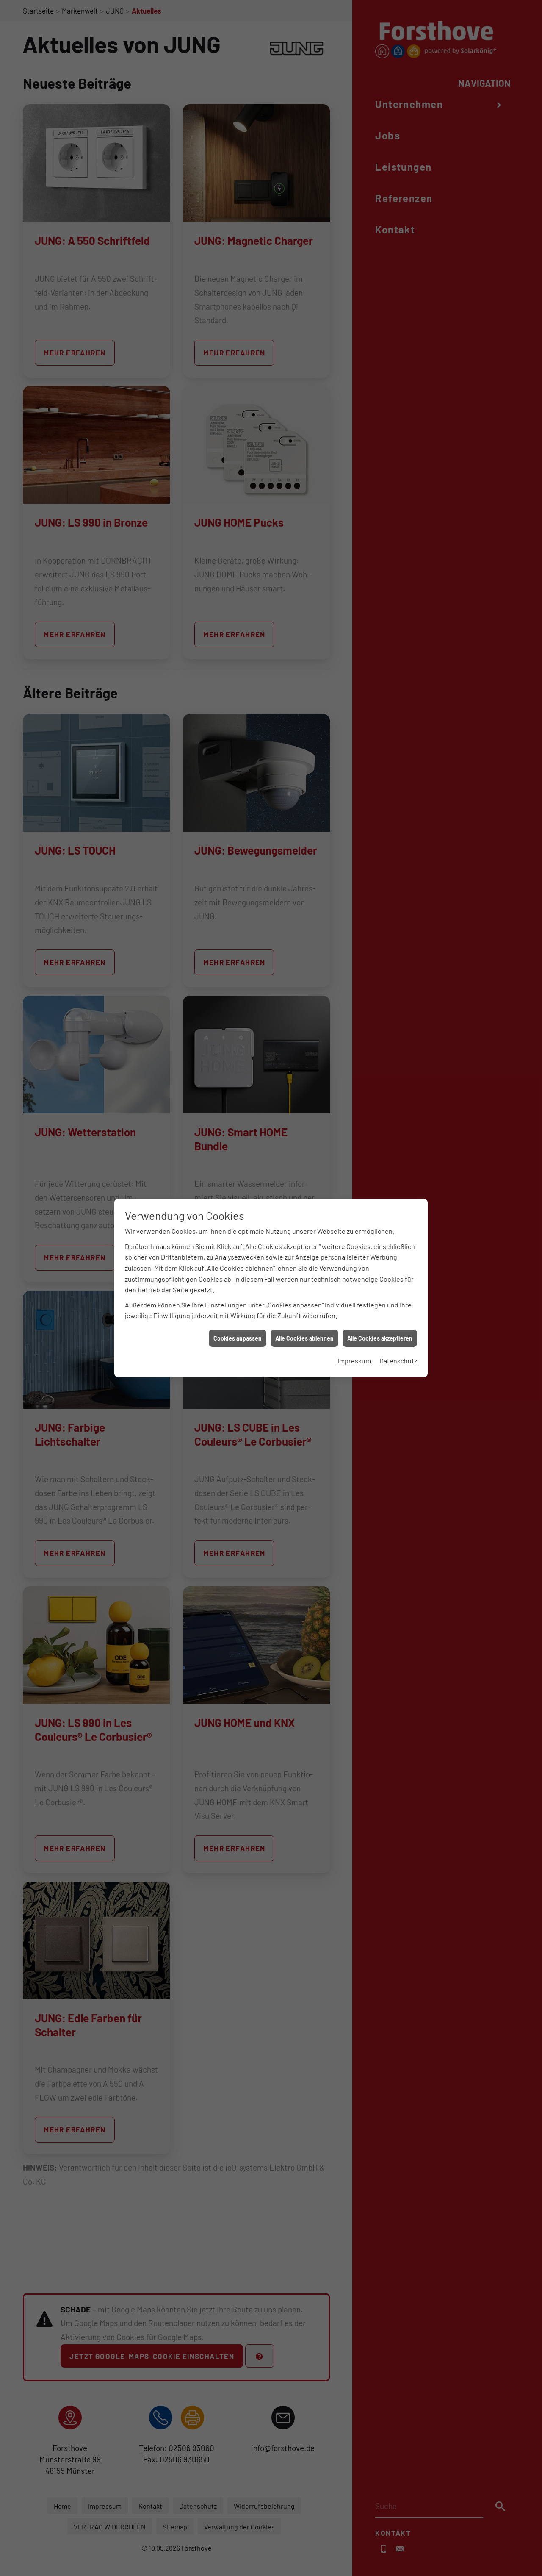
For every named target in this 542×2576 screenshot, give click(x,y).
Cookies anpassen (237, 938)
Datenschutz (398, 961)
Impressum (354, 961)
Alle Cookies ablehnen (304, 938)
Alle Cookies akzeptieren (379, 938)
